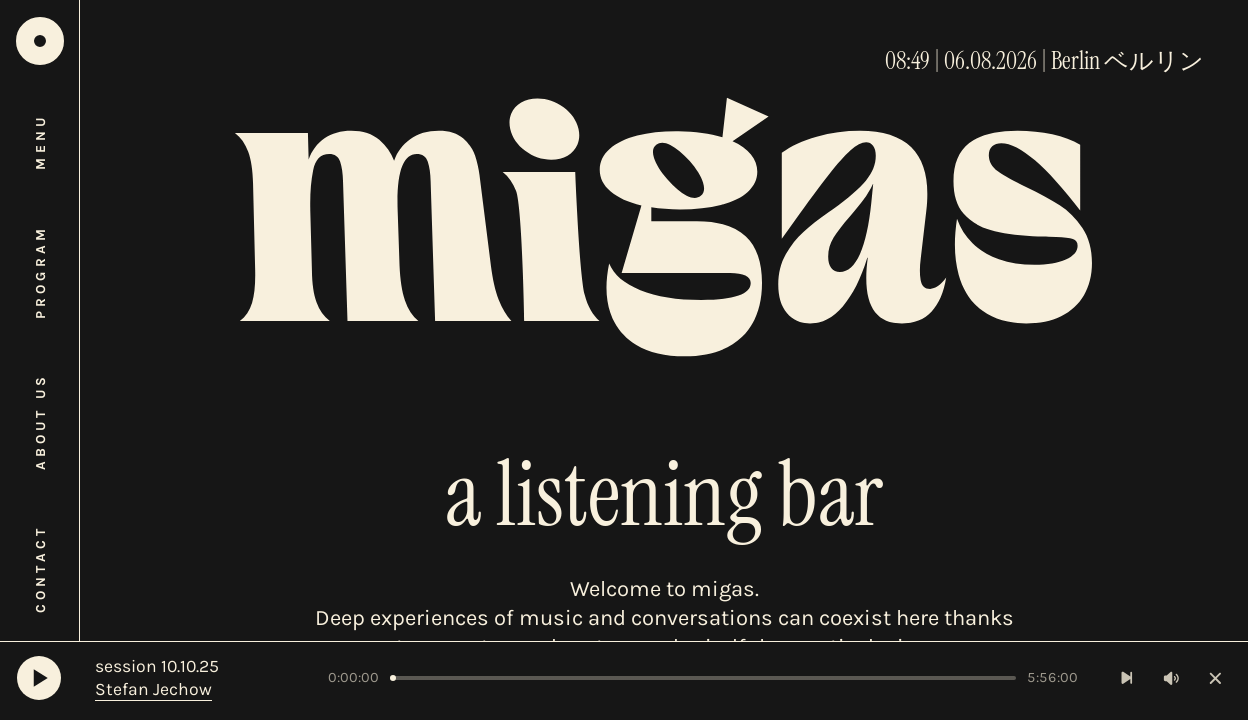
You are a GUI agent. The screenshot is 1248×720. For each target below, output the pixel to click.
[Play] (39, 678)
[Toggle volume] (1171, 678)
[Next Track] (1127, 678)
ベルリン (1154, 61)
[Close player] (1215, 678)
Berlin (1075, 61)
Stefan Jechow (153, 689)
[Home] (40, 41)
